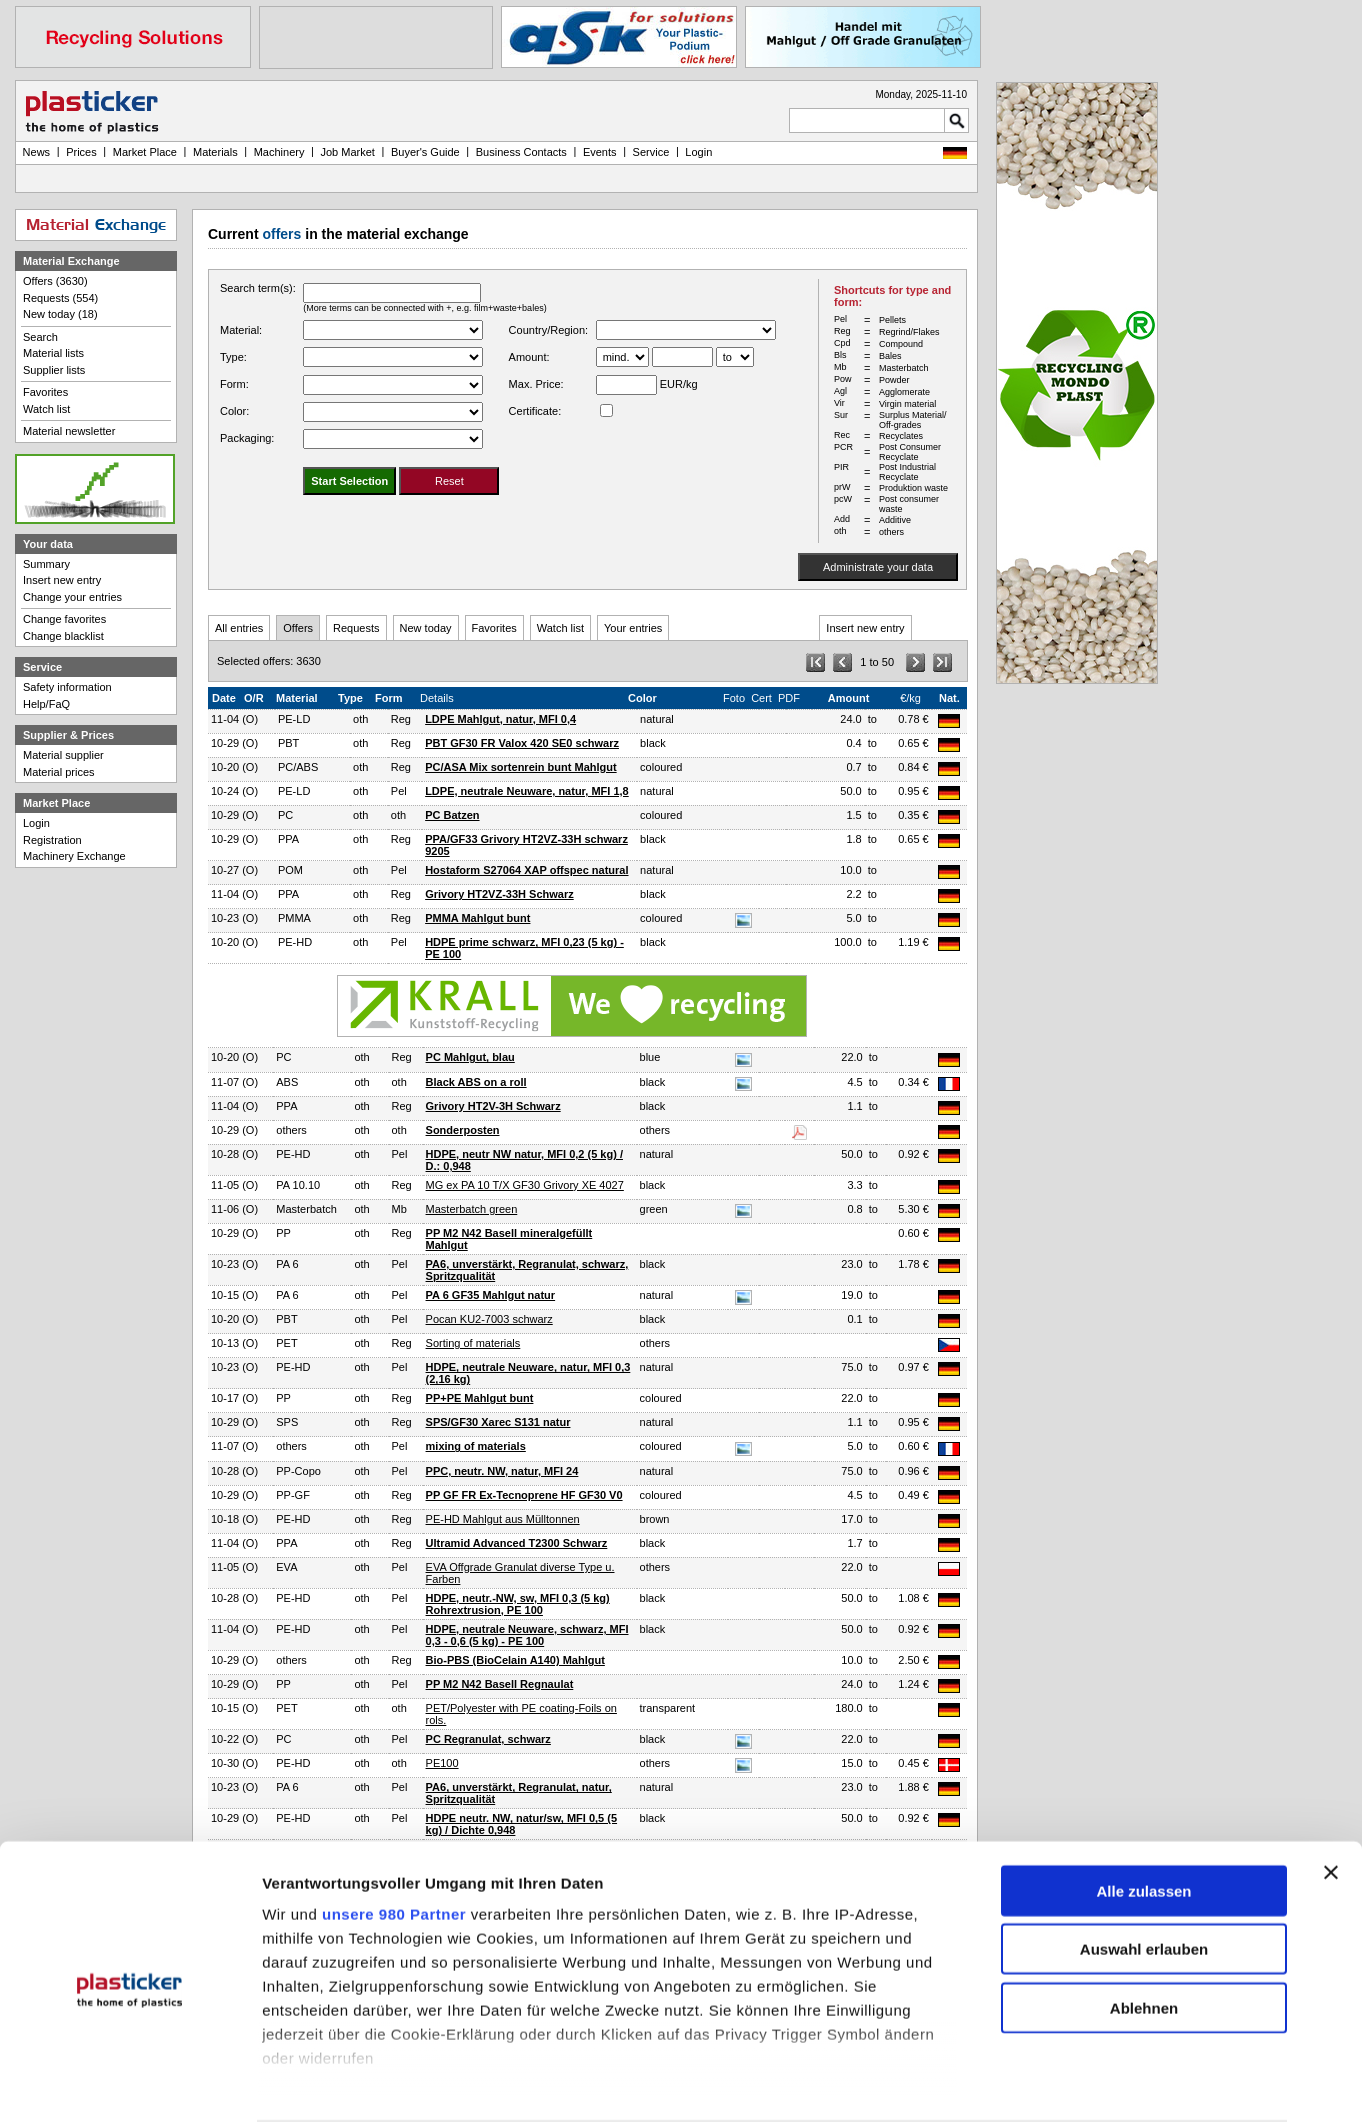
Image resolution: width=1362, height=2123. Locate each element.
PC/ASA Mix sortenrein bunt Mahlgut (521, 767)
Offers (298, 628)
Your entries (633, 628)
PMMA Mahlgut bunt (477, 918)
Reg (401, 719)
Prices (81, 152)
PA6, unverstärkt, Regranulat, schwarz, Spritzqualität (527, 1270)
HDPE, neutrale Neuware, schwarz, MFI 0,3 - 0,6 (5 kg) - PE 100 (527, 1635)
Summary (46, 564)
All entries (239, 628)
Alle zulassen (1143, 1815)
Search (40, 337)
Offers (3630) (55, 281)
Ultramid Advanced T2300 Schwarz (517, 1543)
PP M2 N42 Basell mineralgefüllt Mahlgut (509, 1239)
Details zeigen (1063, 2085)
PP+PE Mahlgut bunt (480, 1398)
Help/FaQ (46, 704)
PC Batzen (452, 815)
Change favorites (64, 619)
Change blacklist (63, 636)
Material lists (53, 353)
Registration (52, 840)
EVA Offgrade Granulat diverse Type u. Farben (520, 1573)
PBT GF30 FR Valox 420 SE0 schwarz (522, 743)
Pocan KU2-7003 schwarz (489, 1319)
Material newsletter (69, 431)
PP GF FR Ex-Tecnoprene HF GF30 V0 (524, 1495)
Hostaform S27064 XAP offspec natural (526, 870)
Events (600, 152)
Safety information (67, 687)
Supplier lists (54, 370)
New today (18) (60, 314)
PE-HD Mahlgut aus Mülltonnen (503, 1519)
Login (36, 823)
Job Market (347, 152)
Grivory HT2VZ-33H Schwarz (499, 894)
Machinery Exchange (74, 856)
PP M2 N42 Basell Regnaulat (500, 1684)
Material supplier (63, 755)
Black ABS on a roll (476, 1082)
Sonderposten (463, 1130)
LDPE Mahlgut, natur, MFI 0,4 (500, 719)
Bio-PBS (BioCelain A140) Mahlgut (515, 1660)
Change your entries (72, 597)
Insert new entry (865, 628)
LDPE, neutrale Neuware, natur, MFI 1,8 (527, 791)
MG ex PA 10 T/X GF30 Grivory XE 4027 (525, 1185)
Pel (399, 791)
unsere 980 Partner (394, 1838)
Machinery (279, 152)
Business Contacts (521, 152)
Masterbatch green (472, 1209)
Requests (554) (60, 298)
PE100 (442, 1763)
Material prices (59, 772)
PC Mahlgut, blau (470, 1057)
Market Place (145, 152)
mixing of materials (476, 1446)
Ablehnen (1144, 1932)
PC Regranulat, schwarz (488, 1739)
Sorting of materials (473, 1343)
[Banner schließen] (1331, 1797)
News (37, 152)
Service (651, 152)
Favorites (494, 628)
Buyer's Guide (425, 152)
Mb (399, 1209)
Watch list (560, 628)
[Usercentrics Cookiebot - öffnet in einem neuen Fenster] (129, 2086)
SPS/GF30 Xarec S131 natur (498, 1422)
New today (426, 628)
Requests (356, 628)
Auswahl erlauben (1144, 1874)
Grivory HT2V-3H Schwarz (493, 1106)
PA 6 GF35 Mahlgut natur (491, 1295)
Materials (215, 152)
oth (360, 719)
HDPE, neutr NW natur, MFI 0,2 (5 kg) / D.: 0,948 (524, 1160)
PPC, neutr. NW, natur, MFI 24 (502, 1471)
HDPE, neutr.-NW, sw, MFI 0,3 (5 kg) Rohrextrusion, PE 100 (518, 1604)
